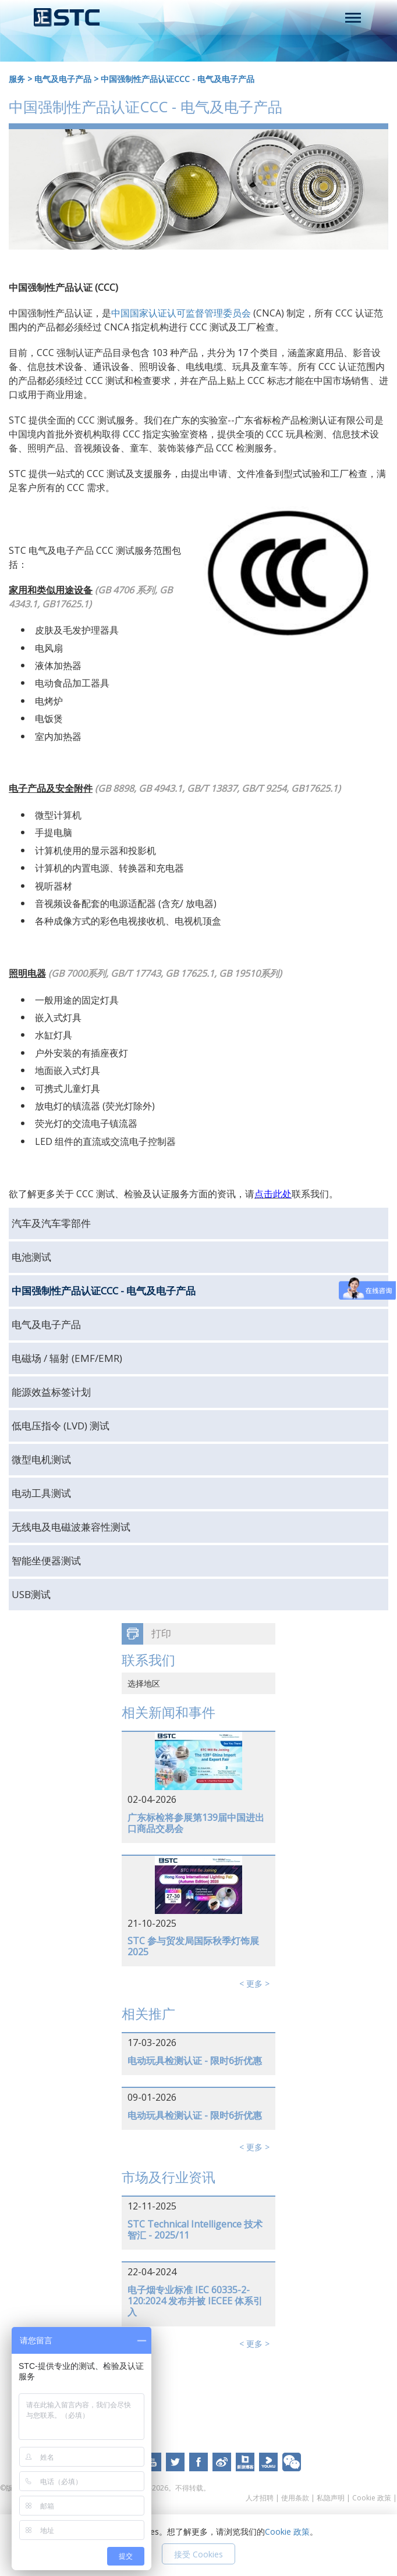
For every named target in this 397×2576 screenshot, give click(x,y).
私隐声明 (331, 2498)
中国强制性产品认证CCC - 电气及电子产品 (177, 78)
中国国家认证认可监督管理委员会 (181, 313)
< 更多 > (254, 1983)
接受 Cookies (198, 2554)
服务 (17, 78)
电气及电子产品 (62, 78)
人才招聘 (260, 2498)
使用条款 (295, 2498)
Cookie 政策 (371, 2498)
